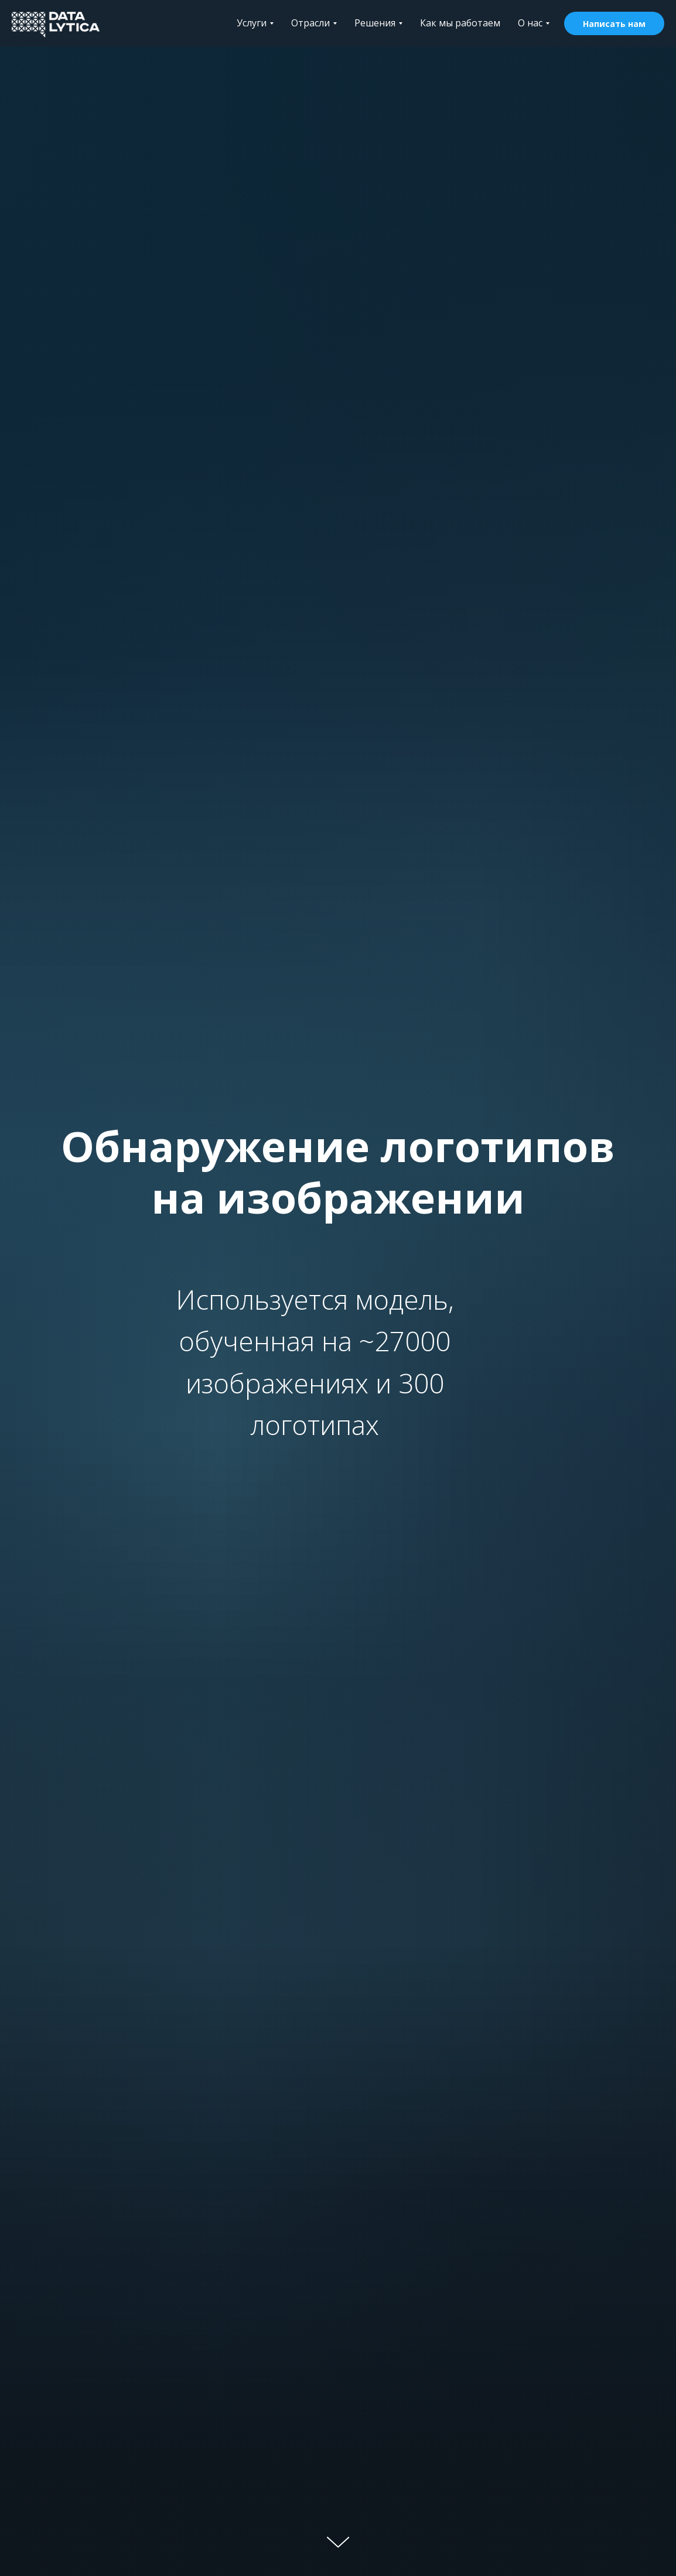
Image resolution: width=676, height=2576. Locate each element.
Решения (378, 22)
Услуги (255, 22)
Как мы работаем (460, 22)
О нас (533, 22)
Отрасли (314, 22)
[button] (614, 23)
